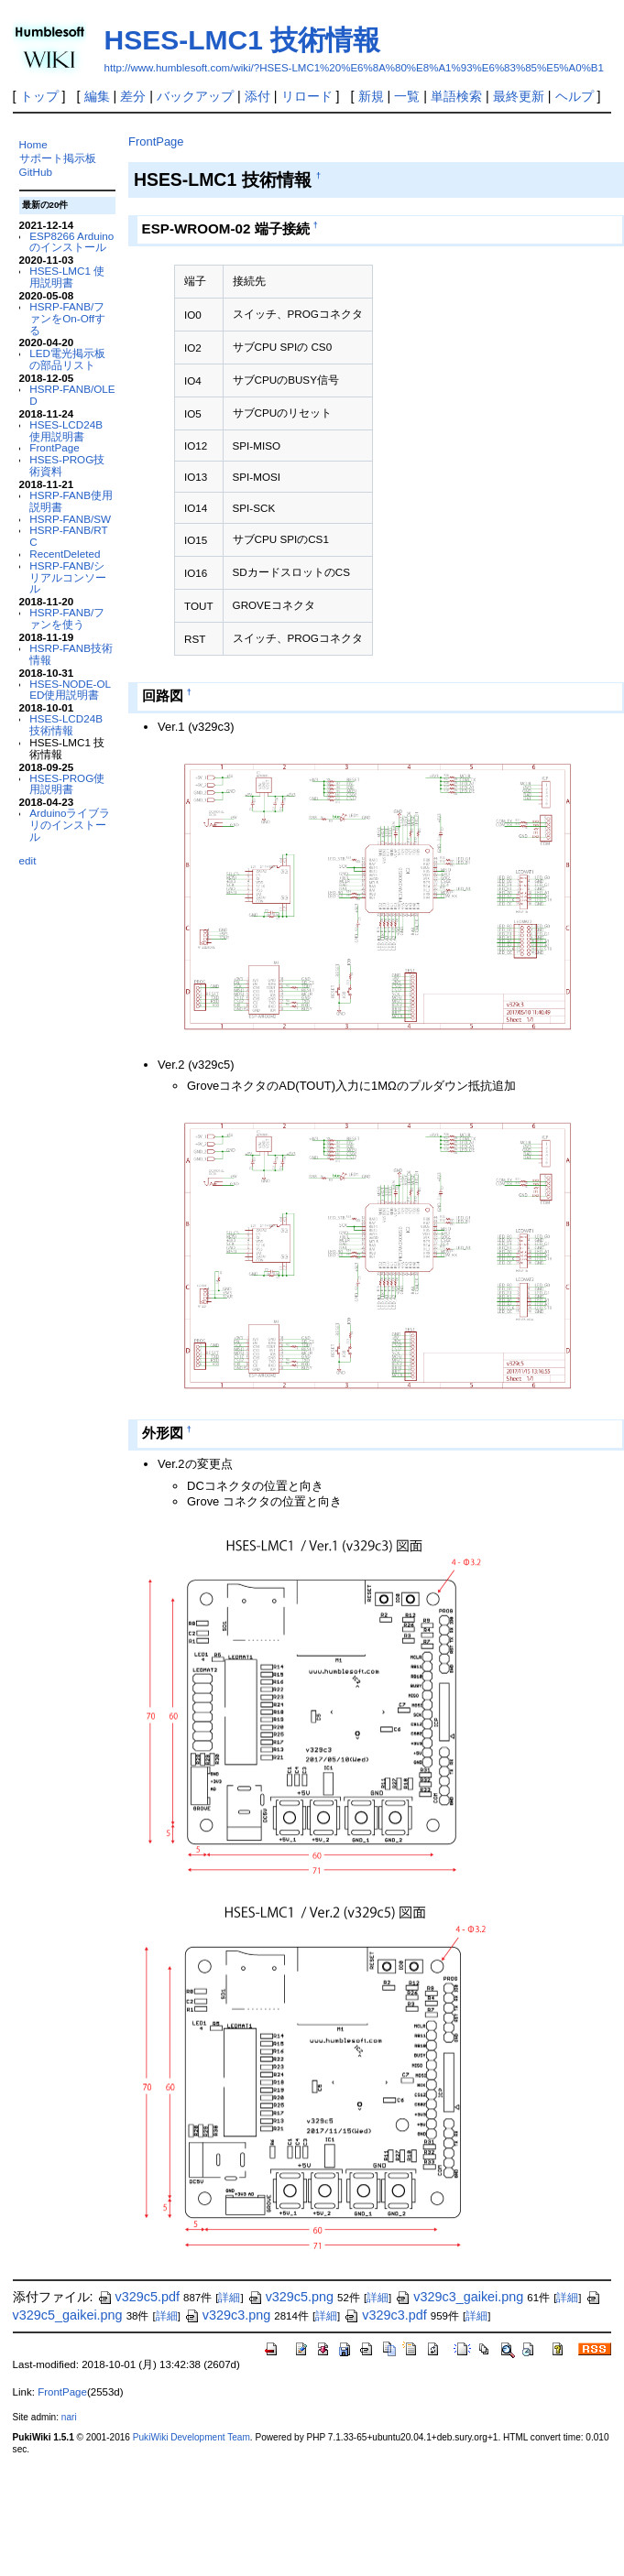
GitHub (35, 172)
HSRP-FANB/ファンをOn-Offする (67, 318)
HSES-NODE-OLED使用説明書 (70, 689)
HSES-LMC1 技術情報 (242, 40)
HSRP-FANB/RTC (68, 536)
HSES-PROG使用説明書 (66, 784)
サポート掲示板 (57, 158)
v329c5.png (290, 2296)
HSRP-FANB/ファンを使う (66, 618)
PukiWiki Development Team (191, 2437)
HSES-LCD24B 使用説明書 (66, 430)
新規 (371, 96)
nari (69, 2417)
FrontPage (54, 447)
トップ (39, 96)
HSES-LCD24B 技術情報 (66, 724)
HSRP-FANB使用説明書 (71, 501)
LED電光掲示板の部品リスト (67, 359)
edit (28, 860)
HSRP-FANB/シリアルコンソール (67, 577)
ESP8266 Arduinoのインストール (71, 242)
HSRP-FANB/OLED (72, 395)
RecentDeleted (64, 554)
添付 (257, 96)
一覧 (407, 96)
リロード (307, 96)
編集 (97, 96)
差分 (133, 96)
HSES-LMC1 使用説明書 (66, 276)
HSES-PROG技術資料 (66, 465)
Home (33, 144)
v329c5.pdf (138, 2296)
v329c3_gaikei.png (459, 2296)
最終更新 (518, 96)
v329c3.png (227, 2315)
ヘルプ (574, 96)
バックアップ (195, 96)
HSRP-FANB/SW (70, 519)
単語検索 (456, 96)
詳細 (229, 2297)
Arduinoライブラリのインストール (69, 824)
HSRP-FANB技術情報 (71, 654)
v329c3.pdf (385, 2315)
